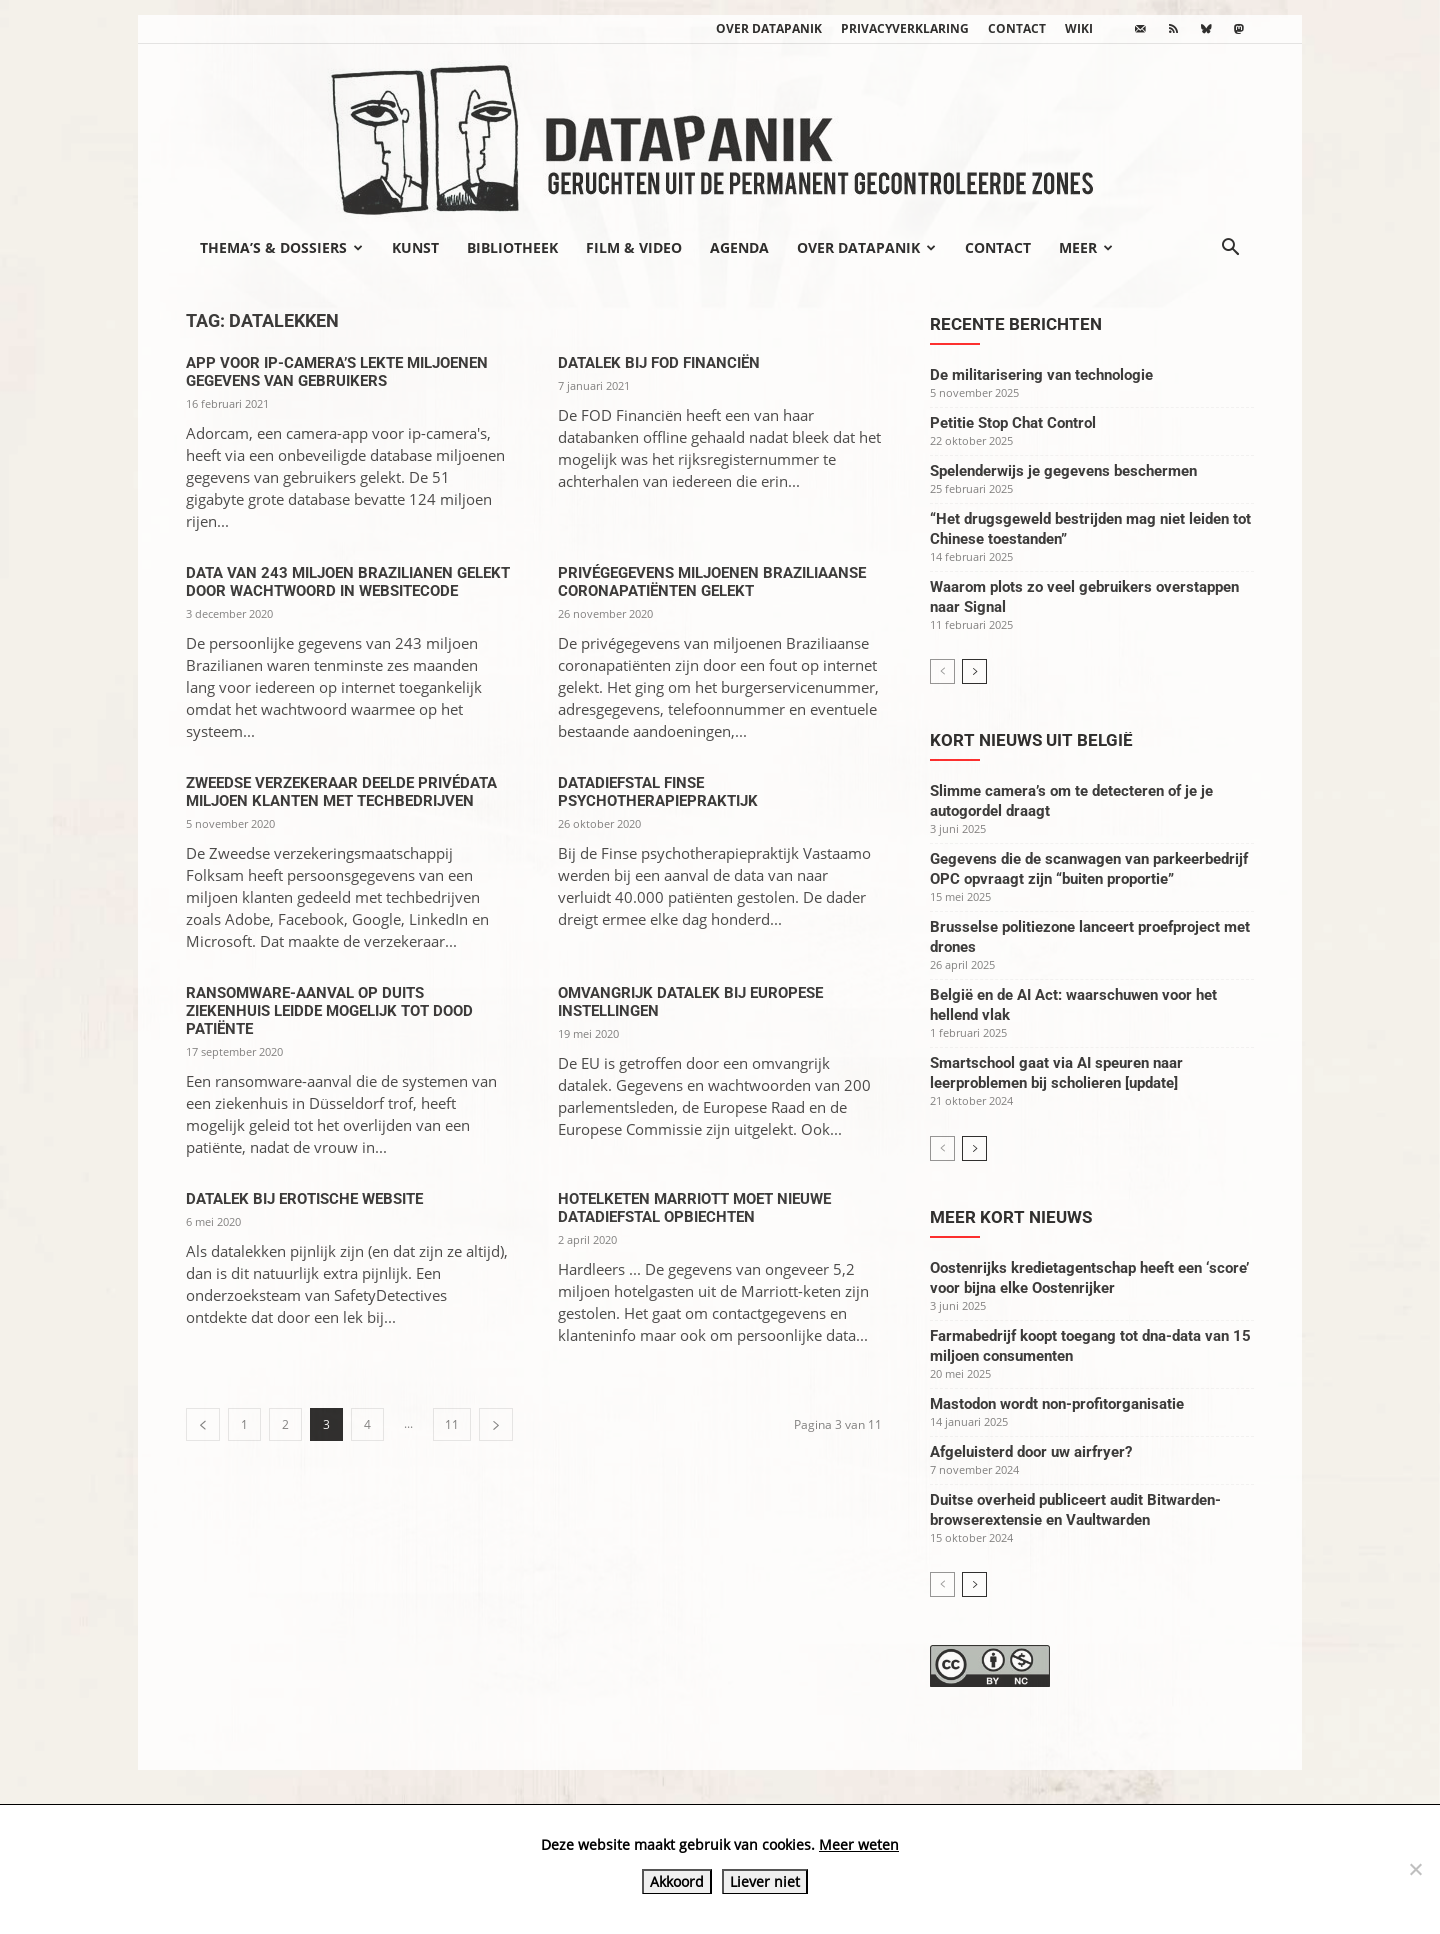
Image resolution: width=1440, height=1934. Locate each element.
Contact (1017, 28)
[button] (1230, 249)
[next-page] (496, 1424)
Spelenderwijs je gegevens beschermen (1063, 471)
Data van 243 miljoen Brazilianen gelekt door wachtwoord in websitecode (348, 582)
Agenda (739, 247)
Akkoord (677, 1881)
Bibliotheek (512, 247)
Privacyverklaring (905, 28)
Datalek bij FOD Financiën (659, 363)
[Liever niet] (1415, 1869)
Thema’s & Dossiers (281, 247)
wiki (1079, 28)
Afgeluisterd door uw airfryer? (1031, 1452)
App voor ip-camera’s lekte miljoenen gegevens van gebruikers (337, 372)
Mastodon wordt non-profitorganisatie (1057, 1404)
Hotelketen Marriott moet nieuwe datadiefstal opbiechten (694, 1208)
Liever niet (765, 1881)
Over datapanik (769, 28)
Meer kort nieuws (1011, 1217)
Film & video (634, 247)
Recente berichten (1016, 324)
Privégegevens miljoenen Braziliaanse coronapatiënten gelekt (712, 582)
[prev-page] (203, 1424)
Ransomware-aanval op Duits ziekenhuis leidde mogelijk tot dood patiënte (329, 1011)
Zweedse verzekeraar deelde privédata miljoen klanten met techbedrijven (341, 792)
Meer (1086, 247)
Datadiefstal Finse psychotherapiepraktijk (658, 792)
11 (452, 1424)
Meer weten (859, 1844)
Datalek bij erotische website (304, 1199)
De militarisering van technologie (1041, 375)
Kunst (415, 247)
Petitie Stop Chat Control (1013, 423)
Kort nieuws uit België (1031, 740)
